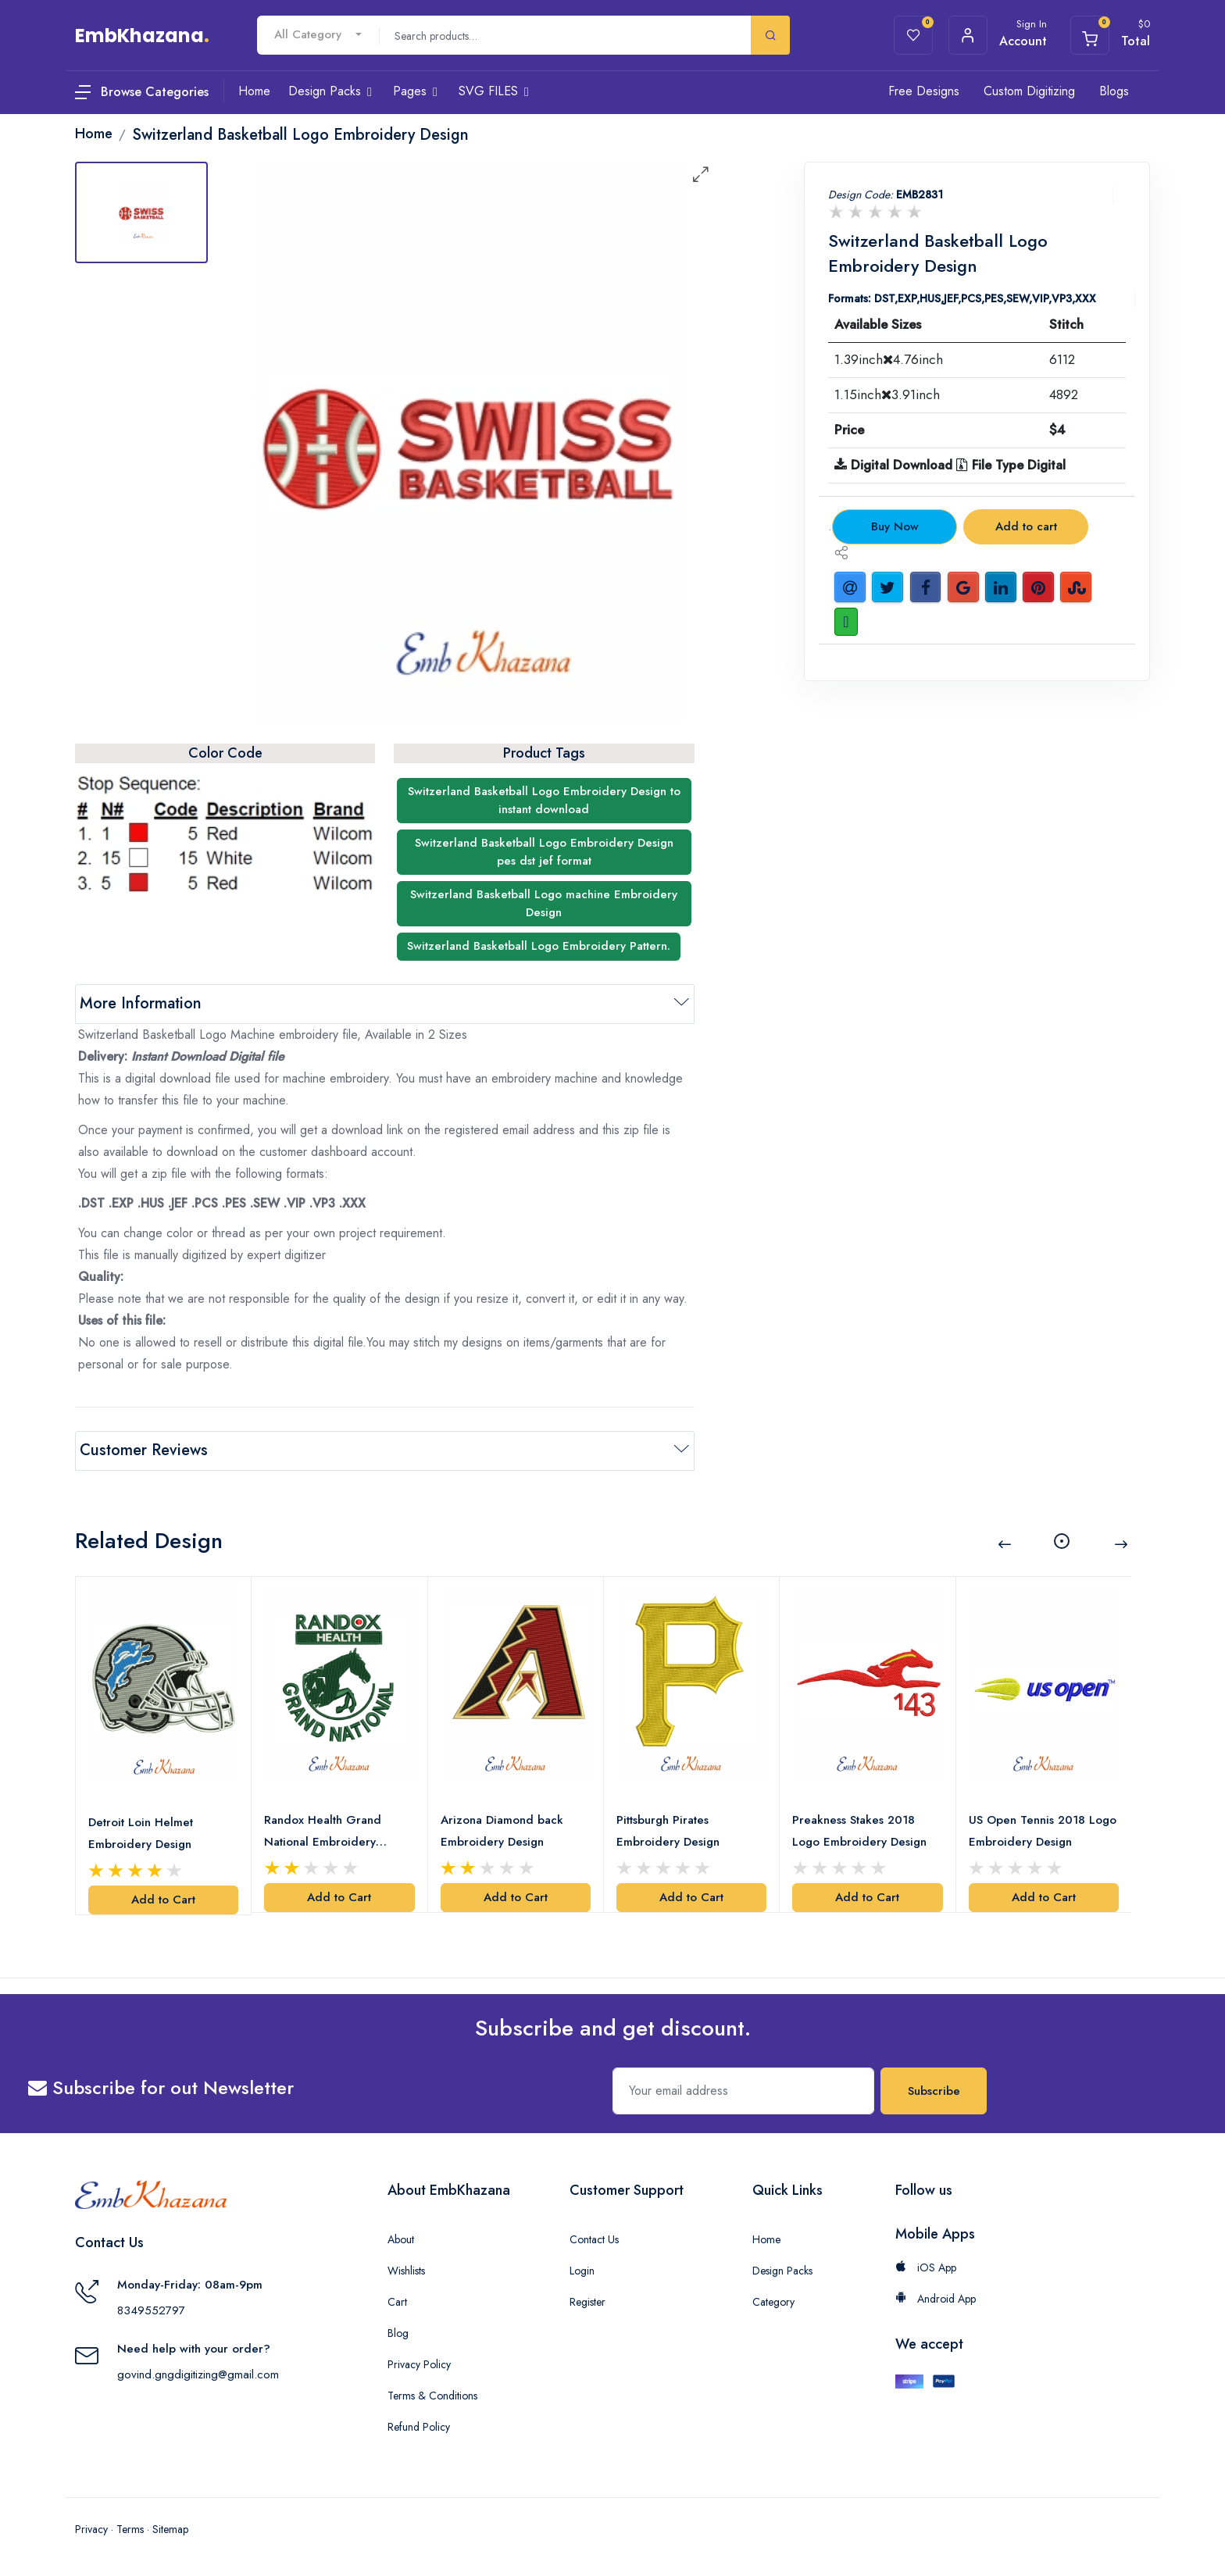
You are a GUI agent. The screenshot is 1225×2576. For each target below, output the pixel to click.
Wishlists (406, 2270)
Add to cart (1026, 526)
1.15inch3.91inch (887, 394)
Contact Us (594, 2239)
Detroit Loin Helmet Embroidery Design (140, 1833)
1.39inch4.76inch (888, 359)
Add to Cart (163, 1899)
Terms (130, 2529)
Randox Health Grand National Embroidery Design (322, 1832)
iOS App (925, 2267)
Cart (397, 2302)
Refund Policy (419, 2427)
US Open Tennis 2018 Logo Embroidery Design (1042, 1830)
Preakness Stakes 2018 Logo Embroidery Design (859, 1830)
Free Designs (923, 91)
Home (766, 2239)
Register (587, 2302)
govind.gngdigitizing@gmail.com (198, 2374)
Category (773, 2302)
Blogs (1114, 91)
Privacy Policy (419, 2364)
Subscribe (934, 2091)
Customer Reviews (144, 1450)
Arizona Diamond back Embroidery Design (502, 1830)
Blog (398, 2333)
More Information (141, 1003)
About (401, 2239)
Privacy (91, 2529)
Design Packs (782, 2270)
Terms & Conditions (432, 2395)
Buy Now (895, 526)
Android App (935, 2299)
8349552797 (151, 2310)
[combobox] (318, 34)
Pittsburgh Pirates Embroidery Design (668, 1830)
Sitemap (170, 2529)
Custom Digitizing (1029, 91)
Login (582, 2270)
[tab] (141, 212)
